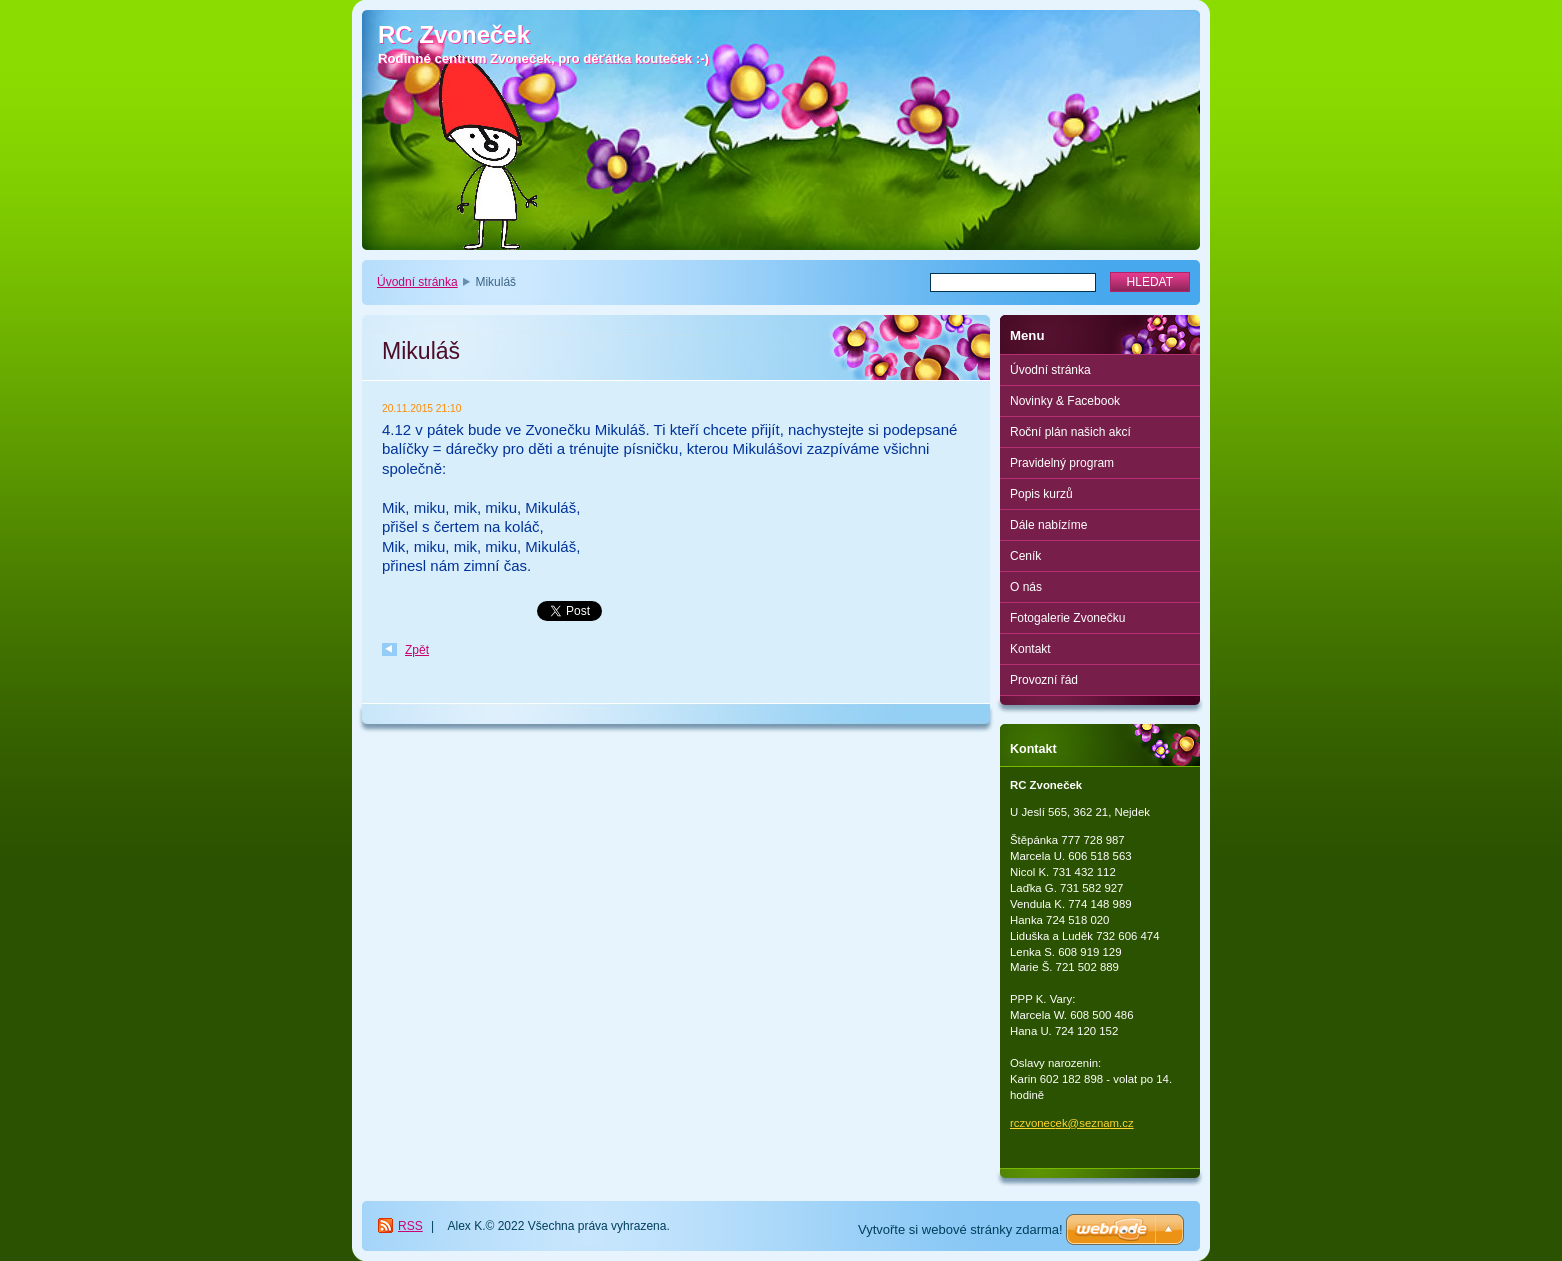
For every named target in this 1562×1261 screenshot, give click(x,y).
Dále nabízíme (1048, 525)
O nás (1026, 587)
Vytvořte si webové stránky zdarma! (960, 1229)
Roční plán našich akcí (1070, 432)
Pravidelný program (1062, 463)
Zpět (417, 650)
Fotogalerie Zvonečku (1067, 618)
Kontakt (1030, 649)
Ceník (1025, 556)
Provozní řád (1044, 680)
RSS (410, 1226)
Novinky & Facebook (1065, 401)
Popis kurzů (1041, 494)
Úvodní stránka (417, 282)
